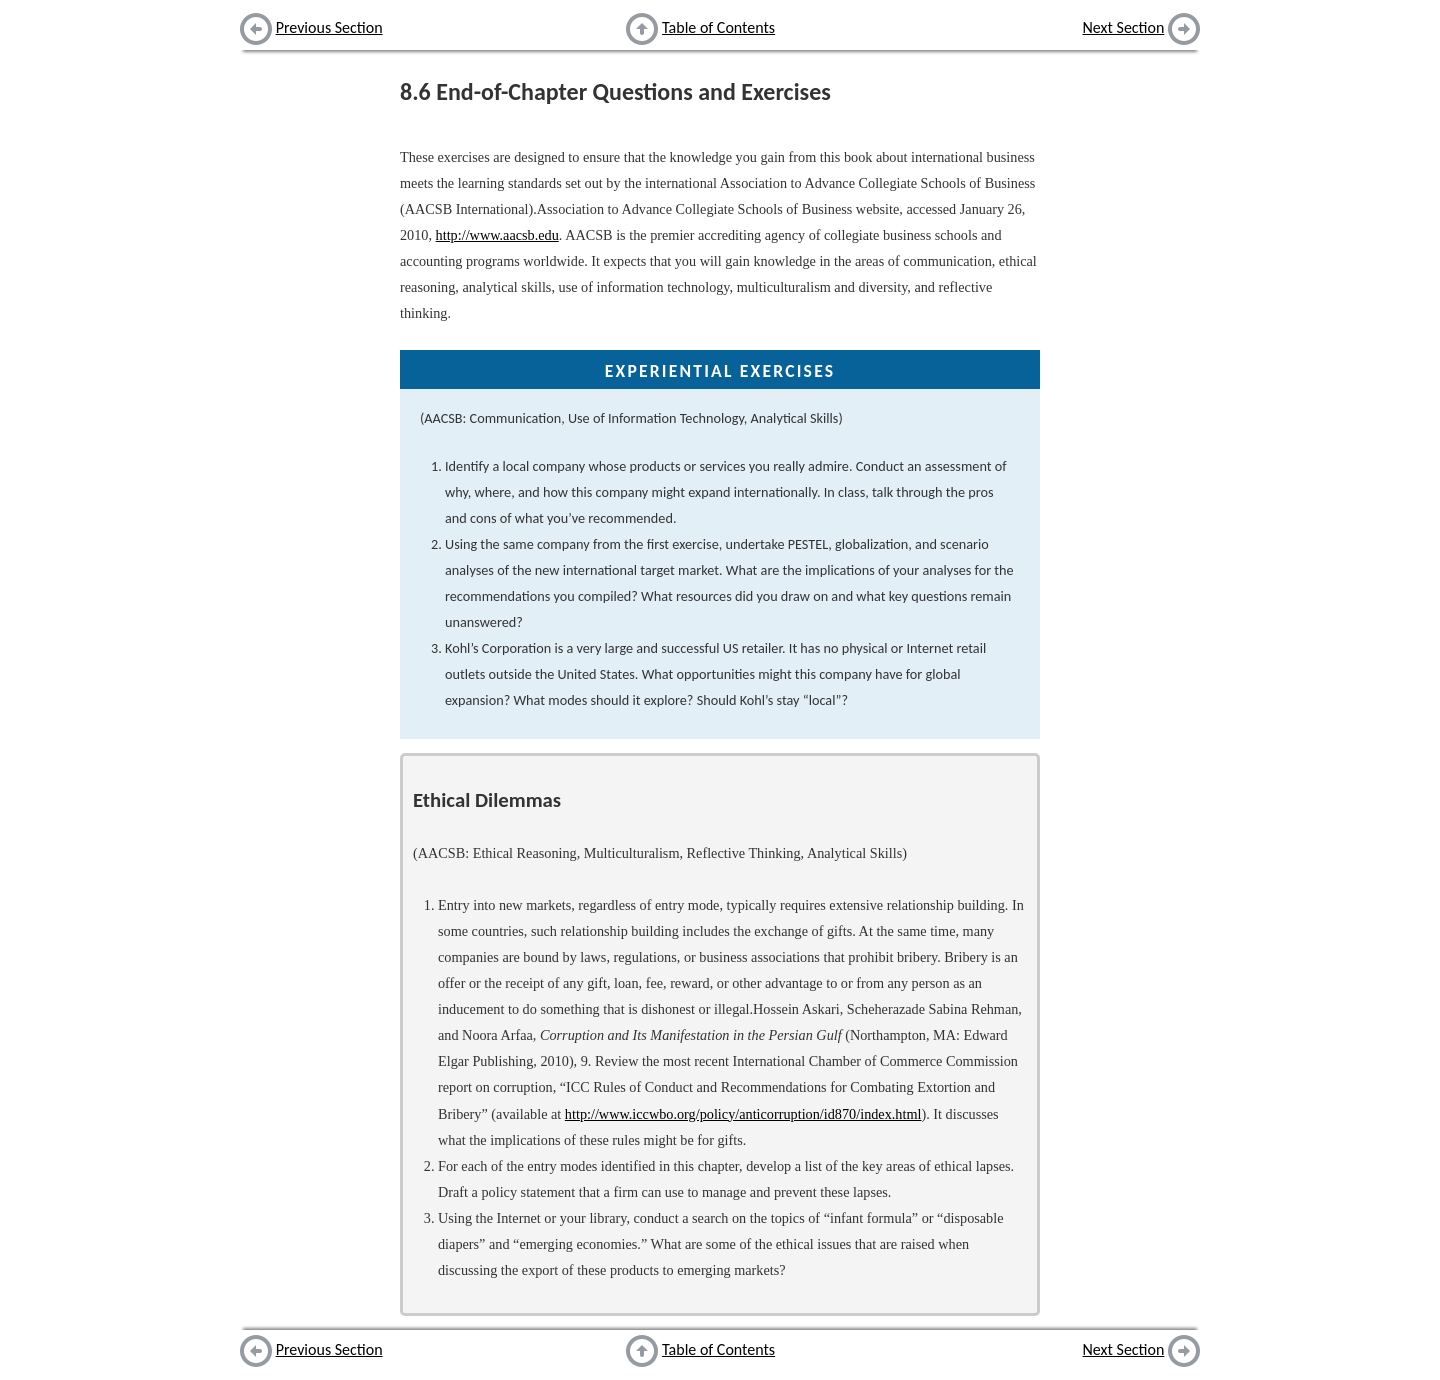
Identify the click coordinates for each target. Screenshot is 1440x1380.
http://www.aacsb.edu (497, 235)
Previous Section (329, 27)
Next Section (1124, 27)
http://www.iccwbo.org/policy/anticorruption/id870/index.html (743, 1114)
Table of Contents (718, 27)
